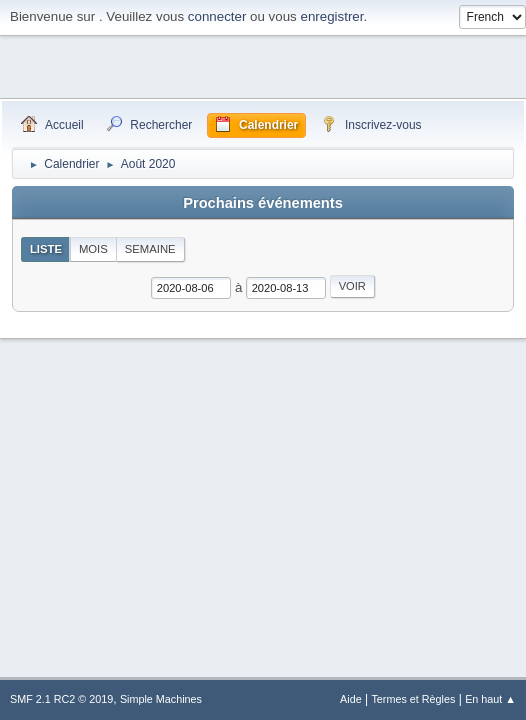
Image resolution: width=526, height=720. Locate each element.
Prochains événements (263, 203)
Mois (93, 249)
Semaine (150, 249)
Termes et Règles (413, 699)
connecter (217, 16)
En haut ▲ (490, 699)
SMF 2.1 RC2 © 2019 (61, 699)
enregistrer (331, 16)
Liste (46, 249)
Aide (351, 699)
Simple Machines (161, 699)
